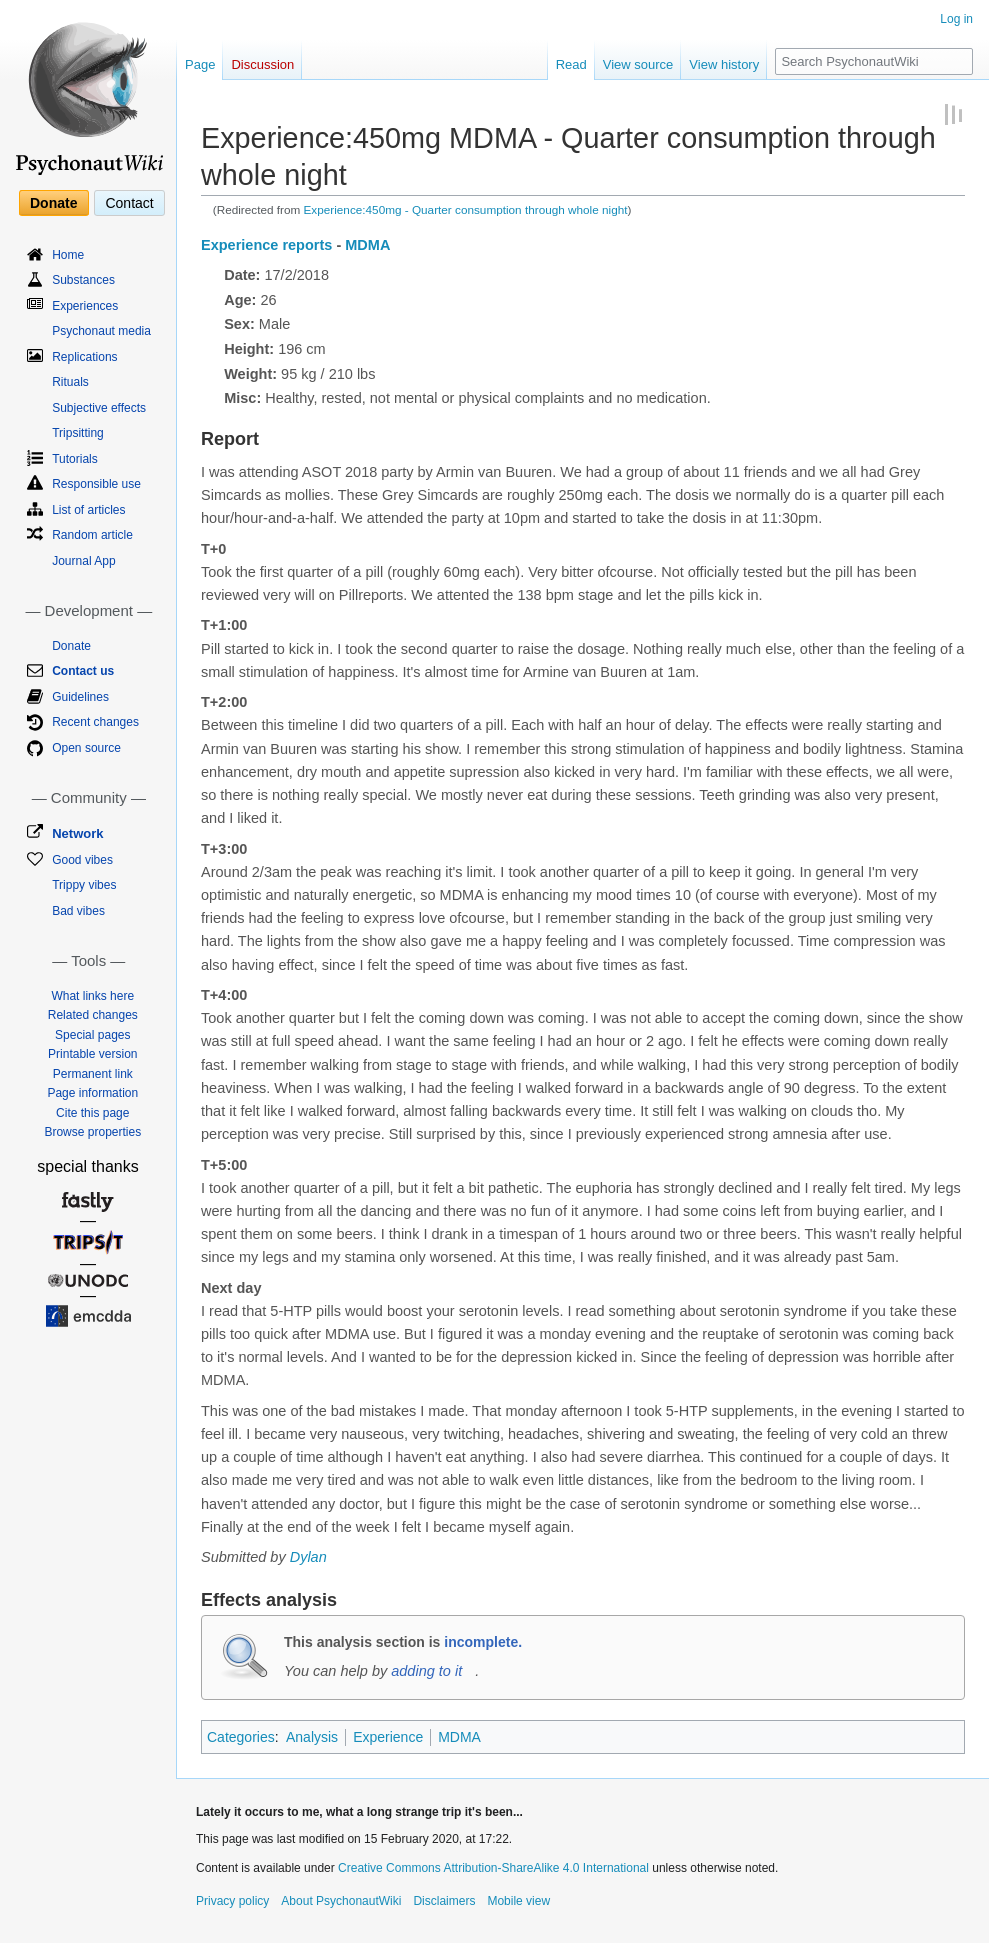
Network (77, 833)
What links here (92, 996)
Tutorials (75, 459)
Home (68, 255)
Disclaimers (444, 1901)
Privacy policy (232, 1901)
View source (638, 64)
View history (724, 64)
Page (200, 64)
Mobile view (518, 1901)
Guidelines (80, 697)
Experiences (85, 306)
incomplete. (483, 1642)
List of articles (88, 510)
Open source (86, 748)
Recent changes (95, 722)
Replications (84, 357)
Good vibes (82, 860)
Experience (388, 1737)
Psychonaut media (101, 331)
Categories (241, 1737)
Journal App (83, 561)
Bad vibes (78, 911)
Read (571, 64)
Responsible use (96, 484)
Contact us (83, 671)
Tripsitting (78, 433)
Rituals (70, 382)
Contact (129, 203)
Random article (92, 535)
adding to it (426, 1671)
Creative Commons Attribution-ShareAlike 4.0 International (493, 1868)
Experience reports (266, 245)
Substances (83, 280)
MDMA (367, 245)
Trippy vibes (84, 885)
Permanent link (93, 1074)
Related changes (93, 1015)
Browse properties (92, 1132)
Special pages (92, 1035)
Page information (92, 1093)
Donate (53, 203)
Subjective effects (99, 408)
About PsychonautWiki (341, 1901)
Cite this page (92, 1113)
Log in (956, 19)
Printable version (92, 1054)
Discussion (262, 64)
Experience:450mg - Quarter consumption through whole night (466, 209)
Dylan (308, 1557)
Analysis (312, 1737)
